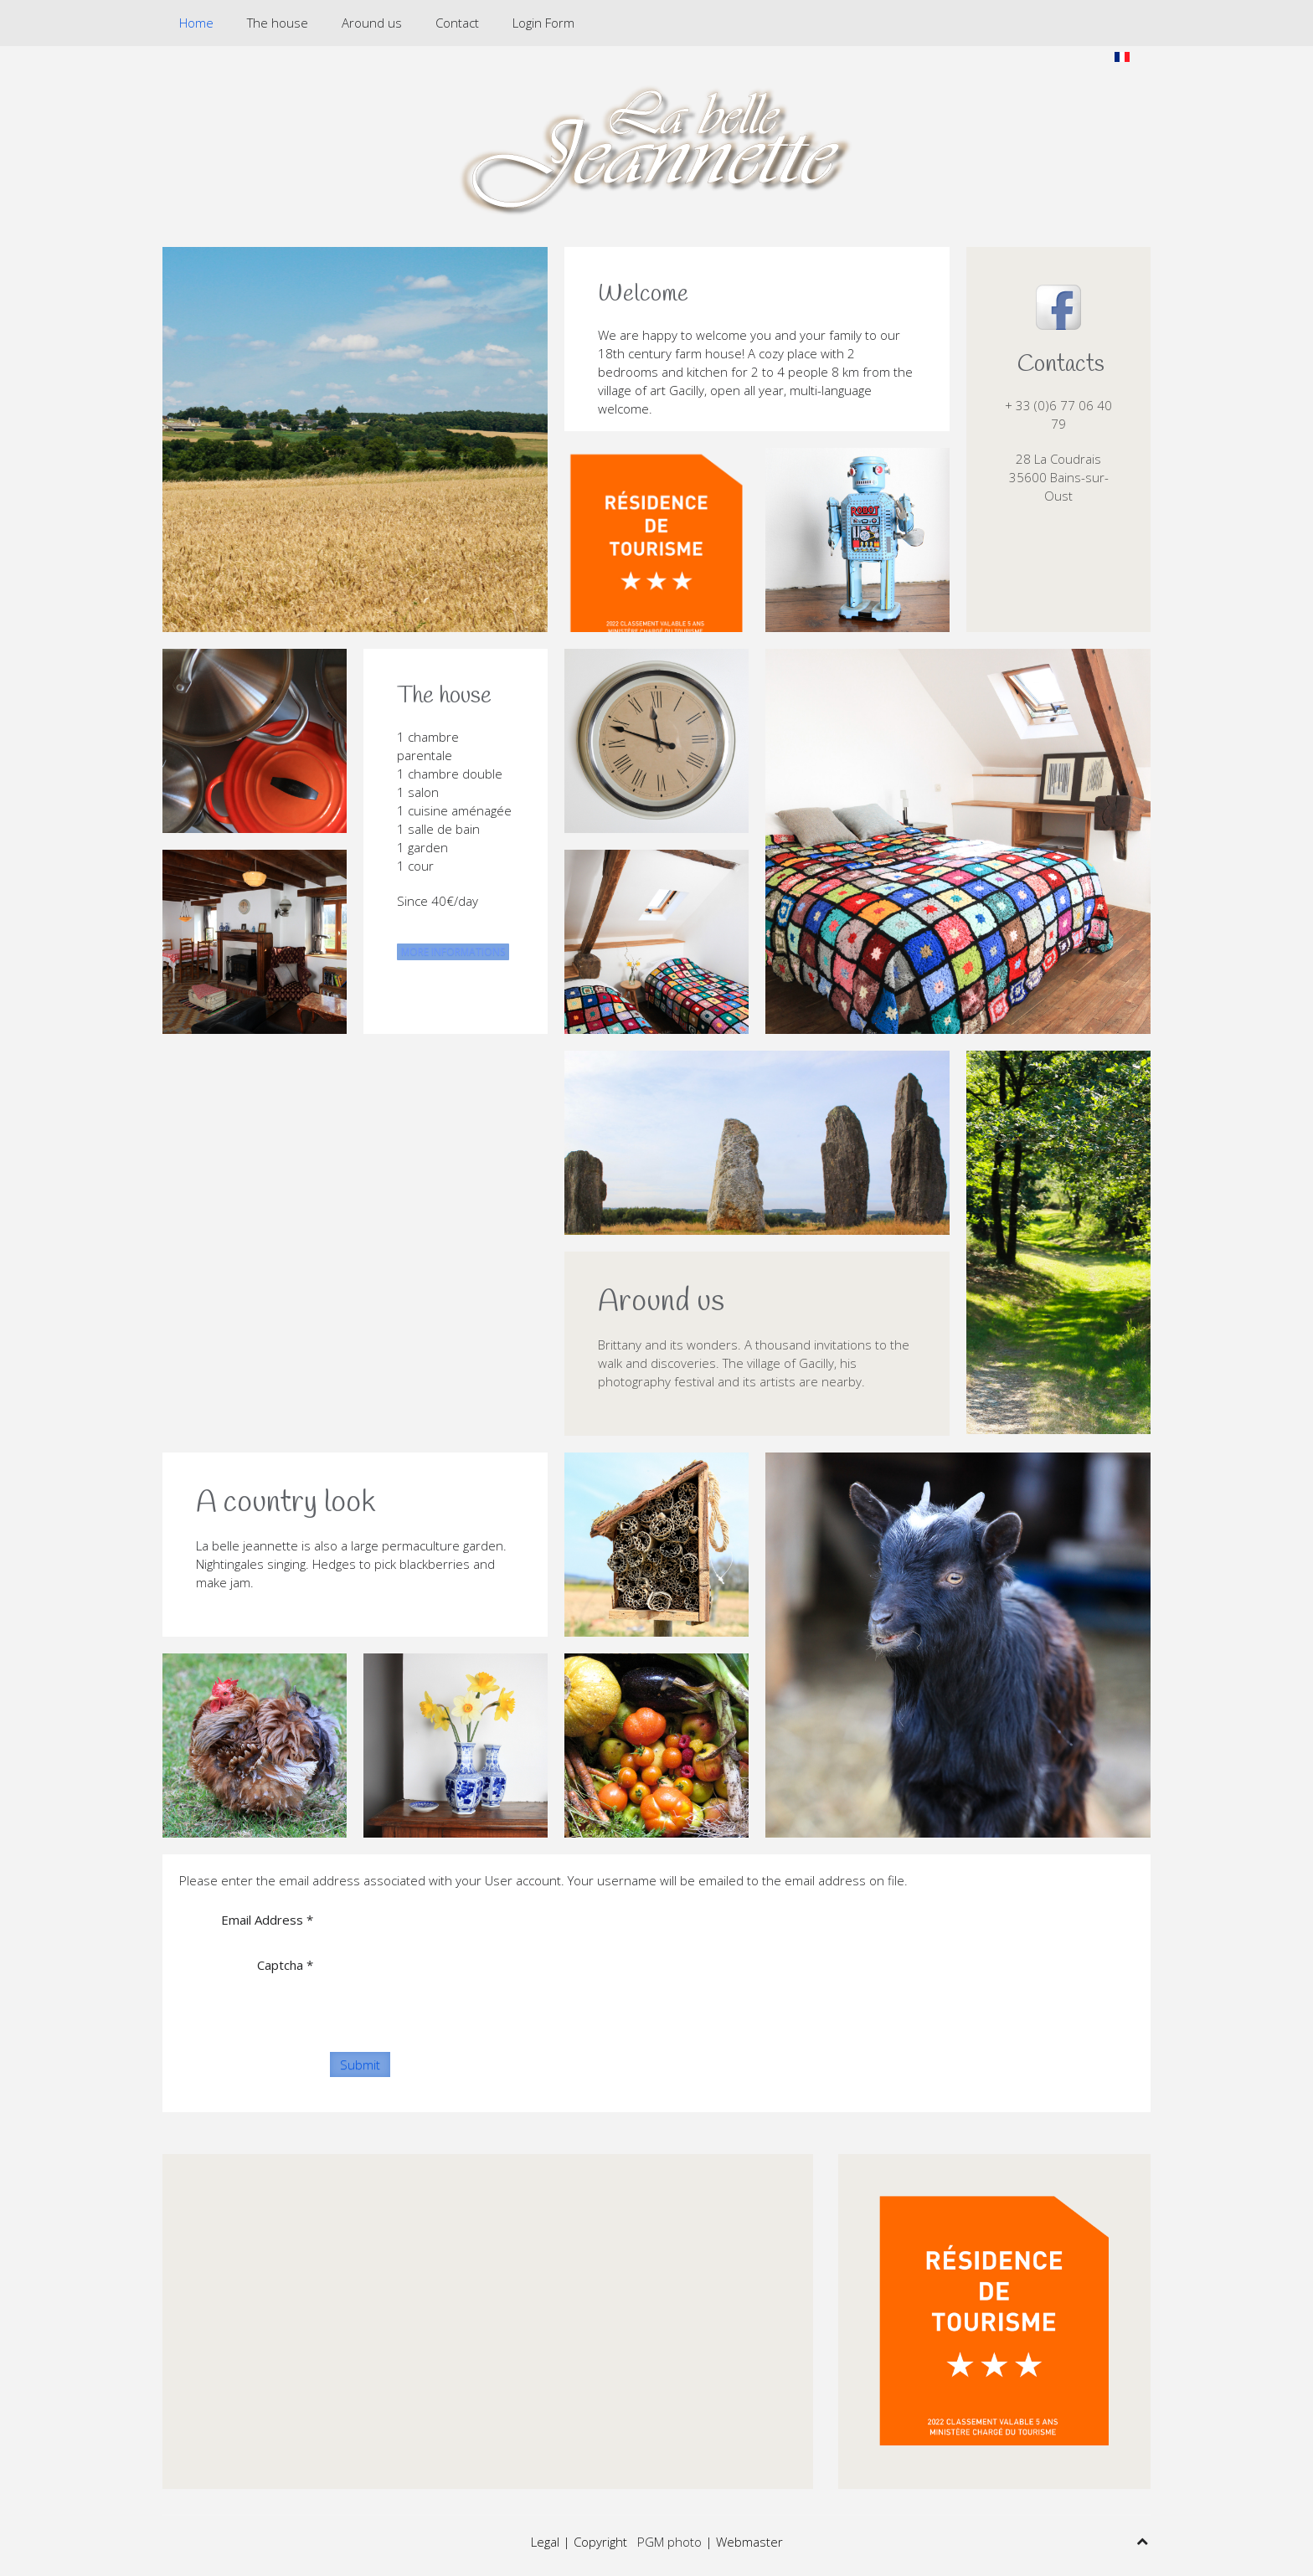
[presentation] (457, 1984)
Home (196, 22)
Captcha (285, 1964)
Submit (360, 2064)
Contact (457, 22)
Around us (372, 22)
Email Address (267, 1919)
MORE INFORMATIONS (453, 951)
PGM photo (669, 2541)
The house (277, 22)
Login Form (543, 22)
